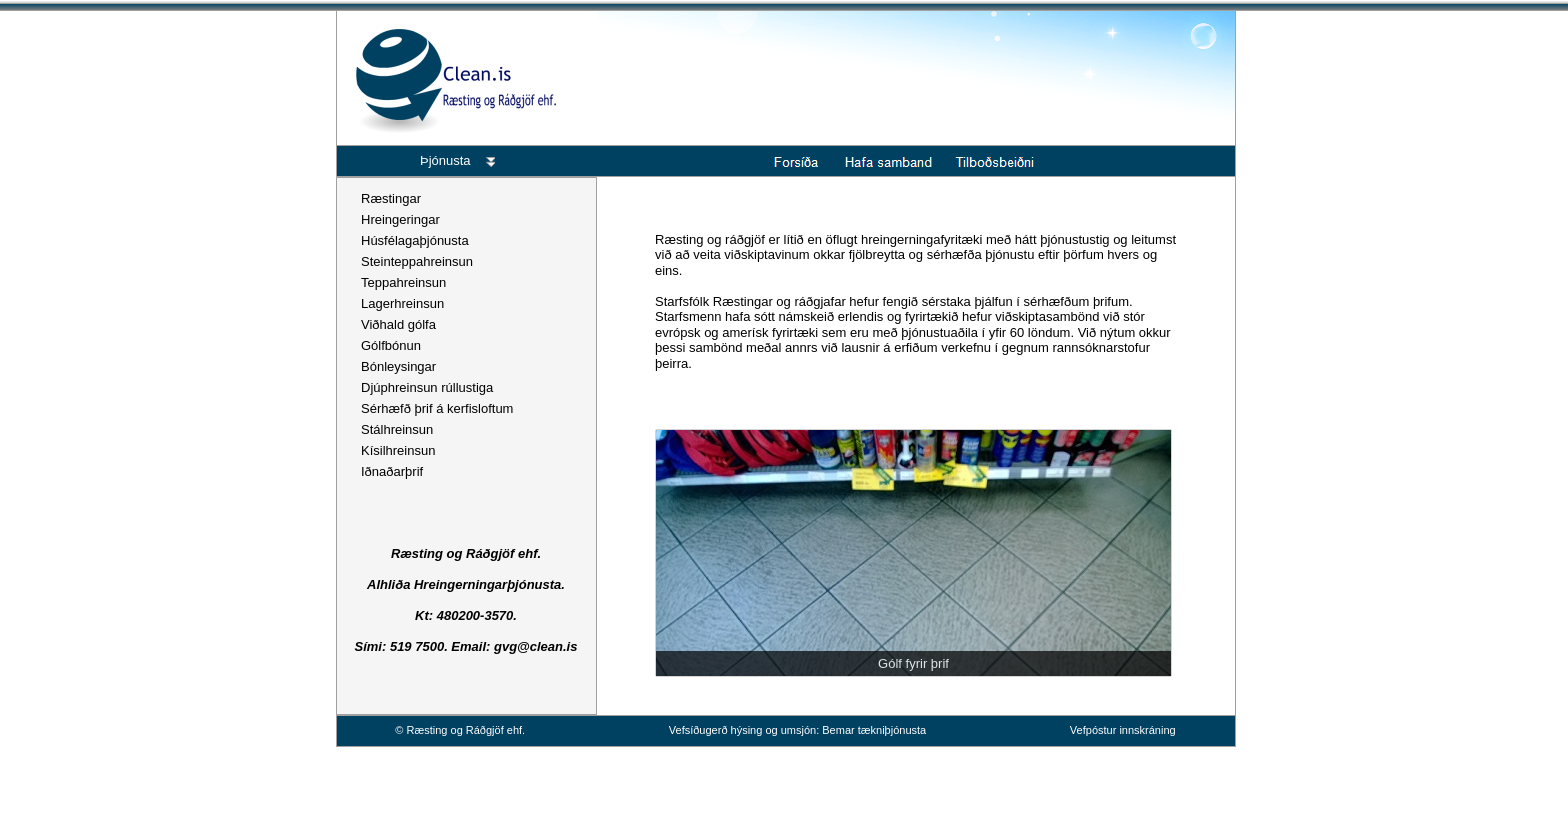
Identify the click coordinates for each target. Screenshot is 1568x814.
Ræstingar (391, 198)
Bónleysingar (398, 366)
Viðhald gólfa (398, 324)
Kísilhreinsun (398, 450)
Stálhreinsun (397, 429)
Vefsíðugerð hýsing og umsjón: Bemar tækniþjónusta (797, 730)
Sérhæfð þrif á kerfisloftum (437, 408)
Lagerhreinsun (402, 303)
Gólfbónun (391, 345)
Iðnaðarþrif (392, 471)
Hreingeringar (400, 219)
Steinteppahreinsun (417, 261)
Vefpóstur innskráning (1123, 730)
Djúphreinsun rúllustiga (427, 387)
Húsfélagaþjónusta (415, 240)
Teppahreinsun (403, 282)
